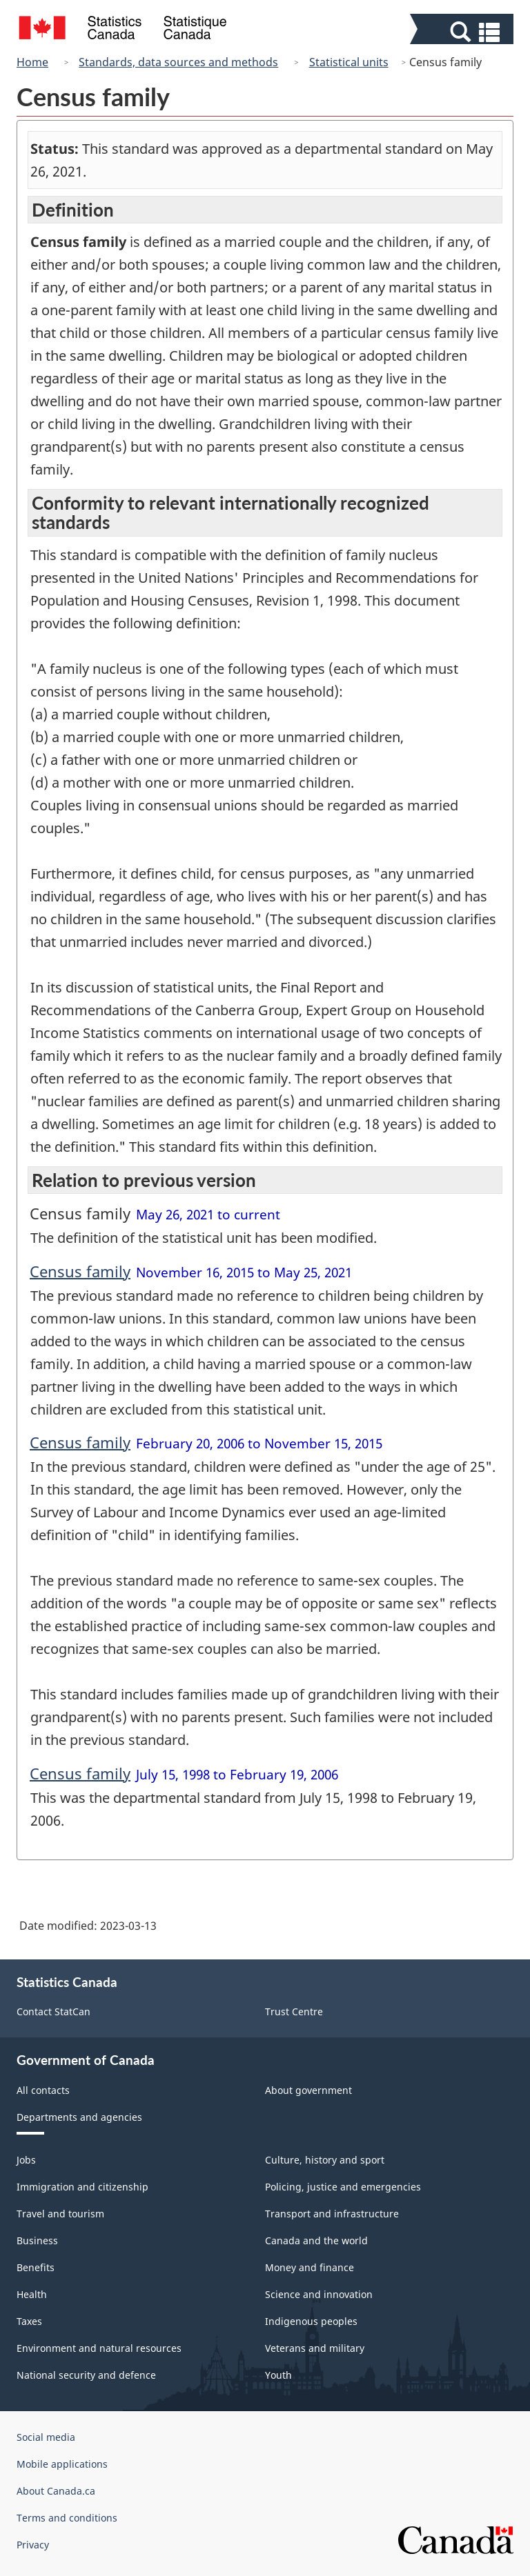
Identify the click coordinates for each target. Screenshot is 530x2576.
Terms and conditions (67, 2517)
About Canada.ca (56, 2490)
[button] (463, 32)
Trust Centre (294, 2011)
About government (308, 2090)
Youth (278, 2375)
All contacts (43, 2090)
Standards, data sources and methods (178, 62)
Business (37, 2240)
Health (32, 2294)
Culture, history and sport (324, 2159)
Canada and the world (316, 2240)
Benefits (36, 2267)
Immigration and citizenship (82, 2186)
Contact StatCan (53, 2011)
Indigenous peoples (311, 2321)
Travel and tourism (60, 2213)
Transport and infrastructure (332, 2213)
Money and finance (309, 2267)
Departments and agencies (79, 2117)
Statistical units (349, 62)
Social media (46, 2437)
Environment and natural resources (99, 2348)
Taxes (29, 2321)
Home (32, 62)
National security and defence (86, 2375)
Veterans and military (314, 2348)
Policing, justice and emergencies (343, 2186)
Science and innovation (319, 2294)
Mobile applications (62, 2463)
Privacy (33, 2544)
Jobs (26, 2159)
